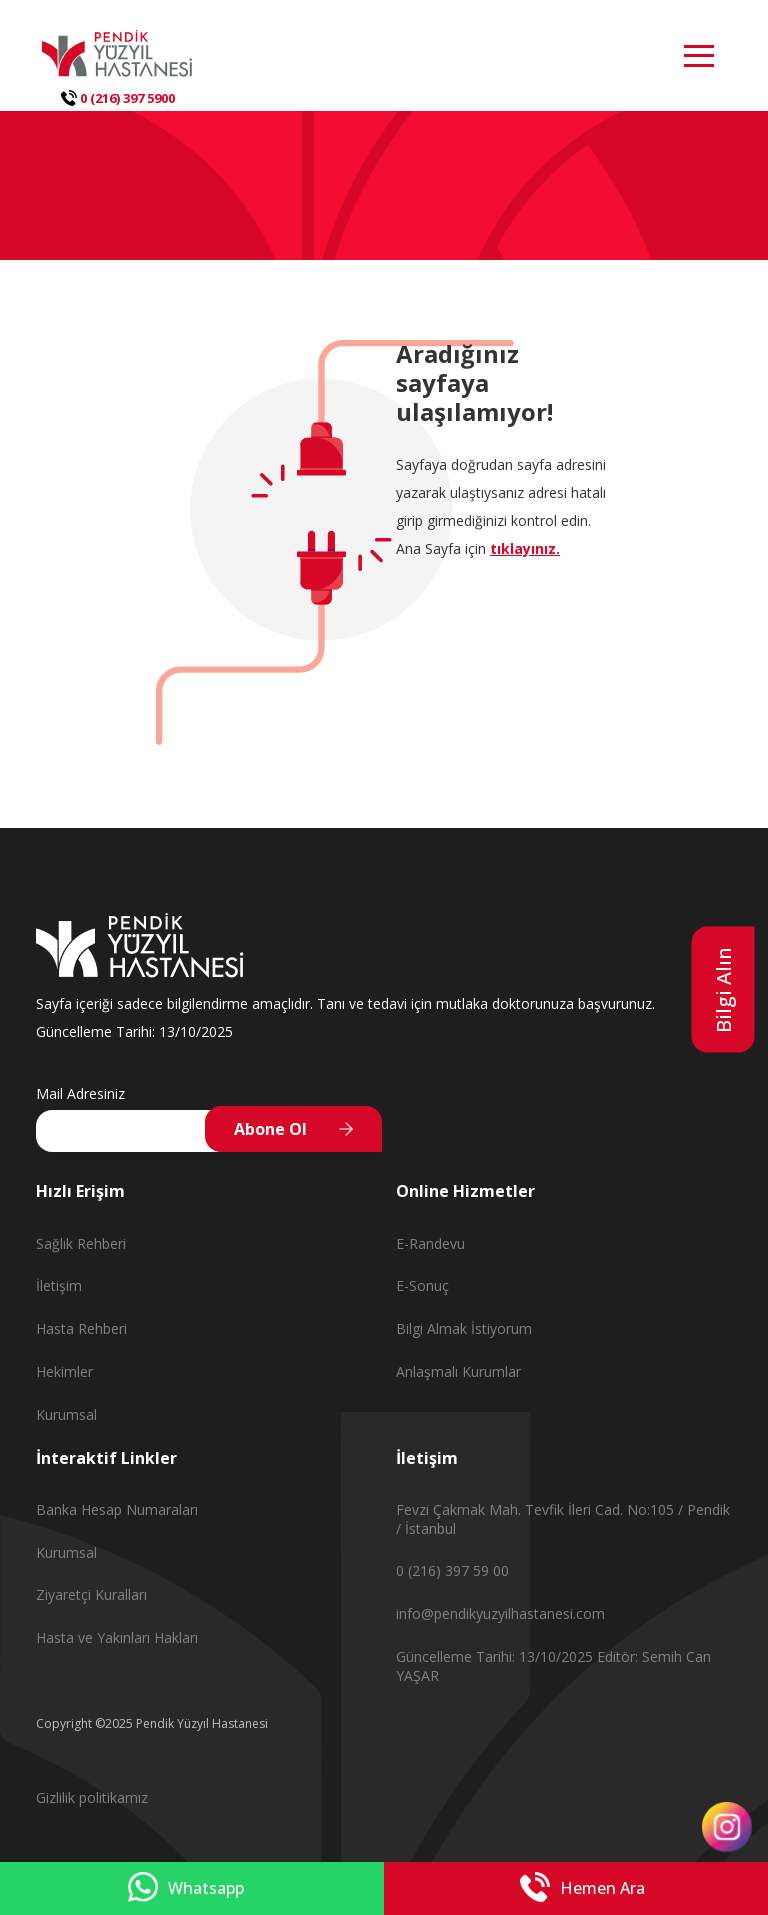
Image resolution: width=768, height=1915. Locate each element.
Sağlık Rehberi (81, 1243)
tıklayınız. (525, 548)
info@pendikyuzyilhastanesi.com (500, 1613)
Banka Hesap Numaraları (117, 1509)
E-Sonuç (422, 1285)
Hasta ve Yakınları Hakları (117, 1637)
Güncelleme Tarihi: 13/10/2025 (496, 1656)
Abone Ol (270, 1129)
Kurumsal (66, 1414)
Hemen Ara (582, 1888)
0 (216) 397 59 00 (452, 1570)
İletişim (59, 1285)
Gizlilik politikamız (92, 1797)
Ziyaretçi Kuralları (91, 1594)
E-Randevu (430, 1243)
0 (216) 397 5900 (118, 98)
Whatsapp (186, 1888)
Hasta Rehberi (81, 1328)
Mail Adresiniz (80, 1093)
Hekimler (64, 1371)
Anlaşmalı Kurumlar (458, 1371)
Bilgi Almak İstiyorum (464, 1328)
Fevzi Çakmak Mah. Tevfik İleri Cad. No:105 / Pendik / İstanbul (563, 1519)
